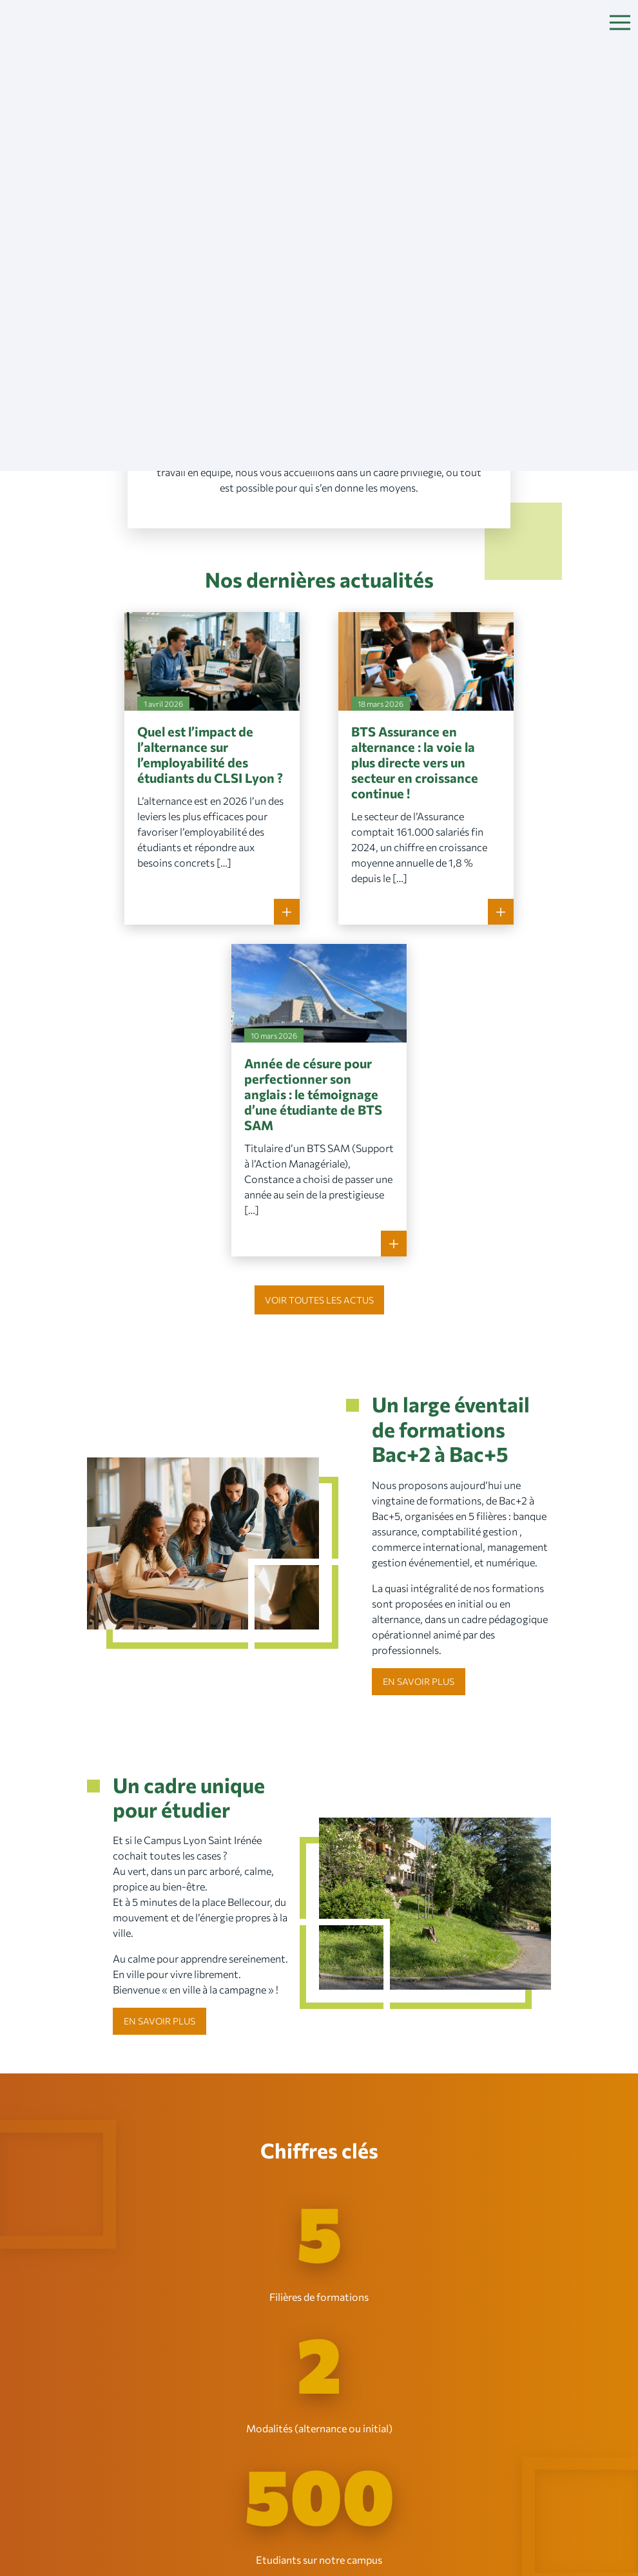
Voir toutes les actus (319, 1299)
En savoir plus (418, 1681)
